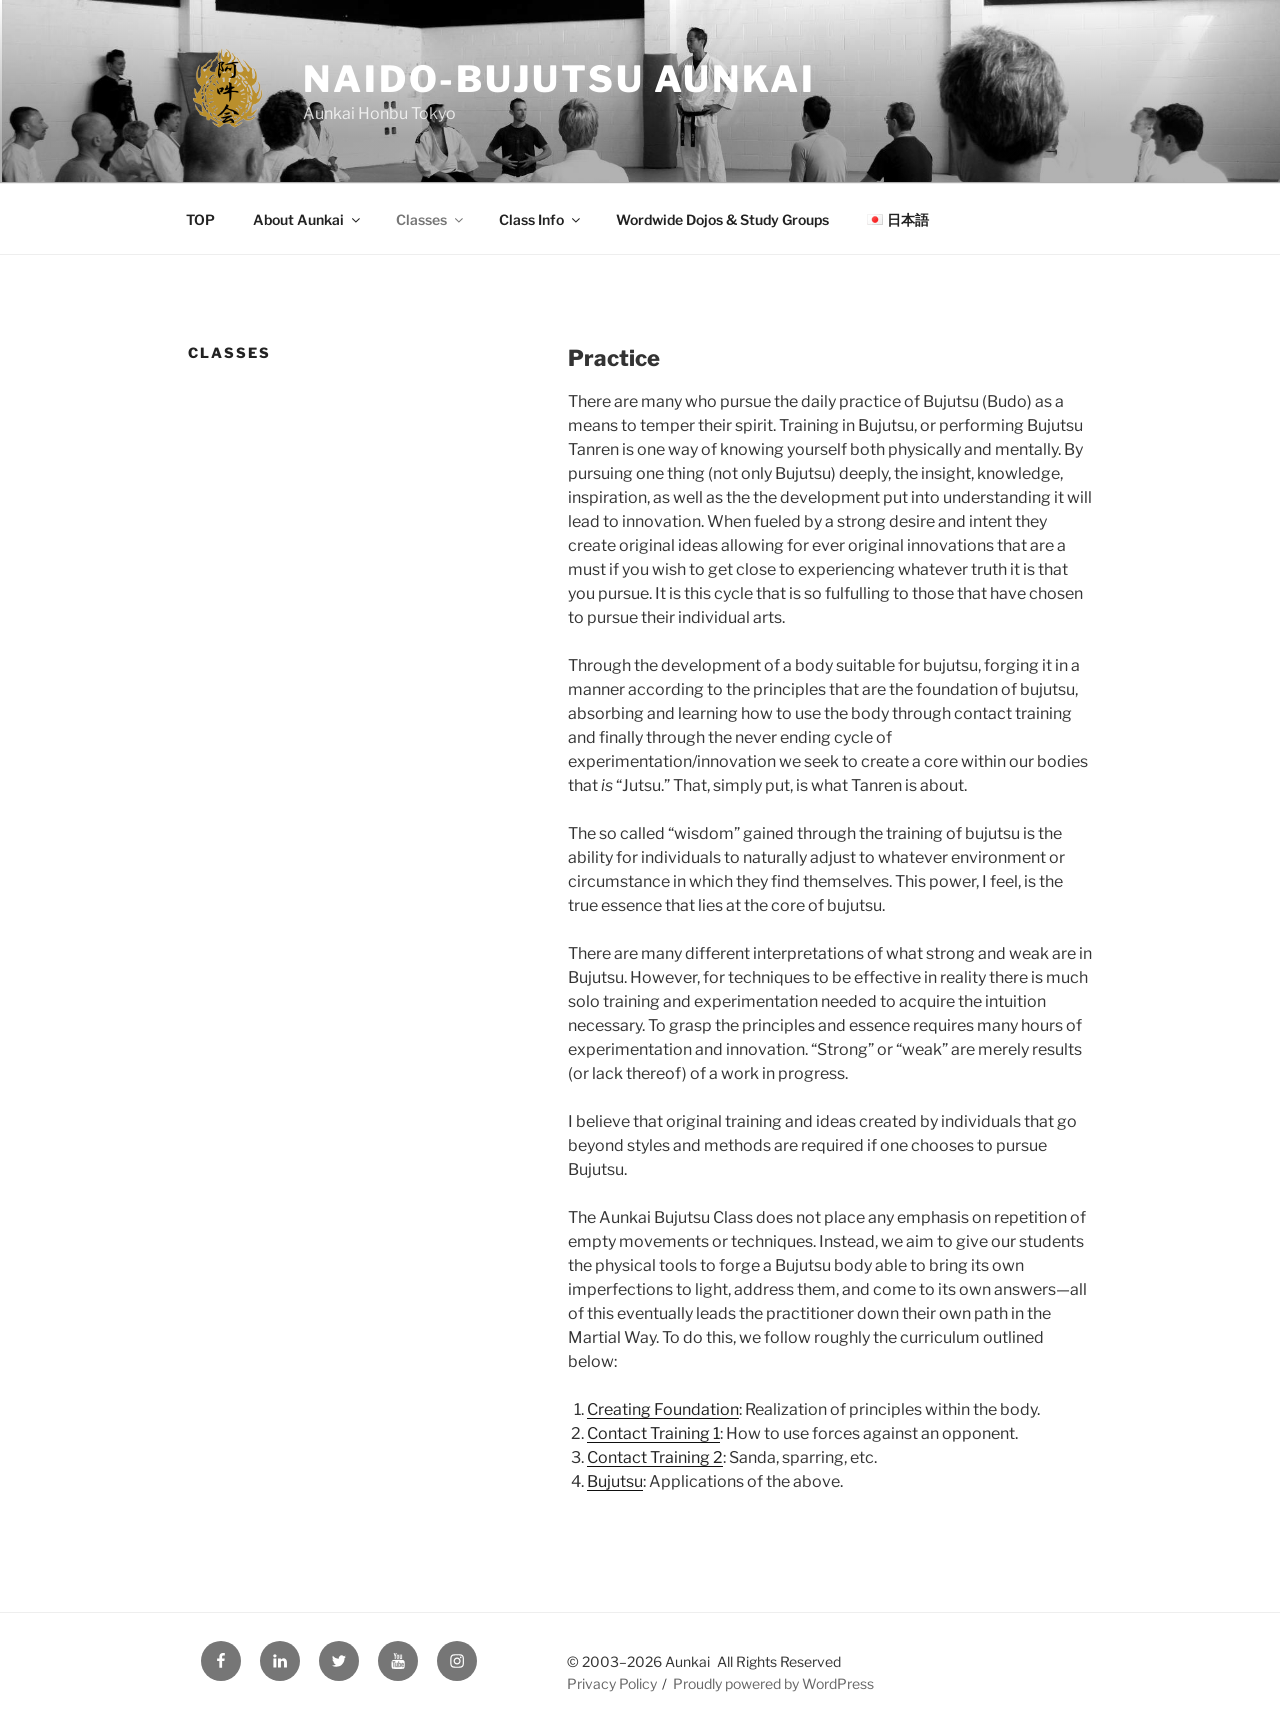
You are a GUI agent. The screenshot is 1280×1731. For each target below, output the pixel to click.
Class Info (541, 219)
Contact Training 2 (655, 1457)
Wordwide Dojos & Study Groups (722, 219)
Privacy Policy (612, 1683)
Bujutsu (615, 1481)
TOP (200, 219)
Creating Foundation (663, 1409)
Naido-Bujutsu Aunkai (559, 79)
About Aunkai (308, 219)
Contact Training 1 (653, 1433)
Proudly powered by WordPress (773, 1683)
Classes (431, 219)
